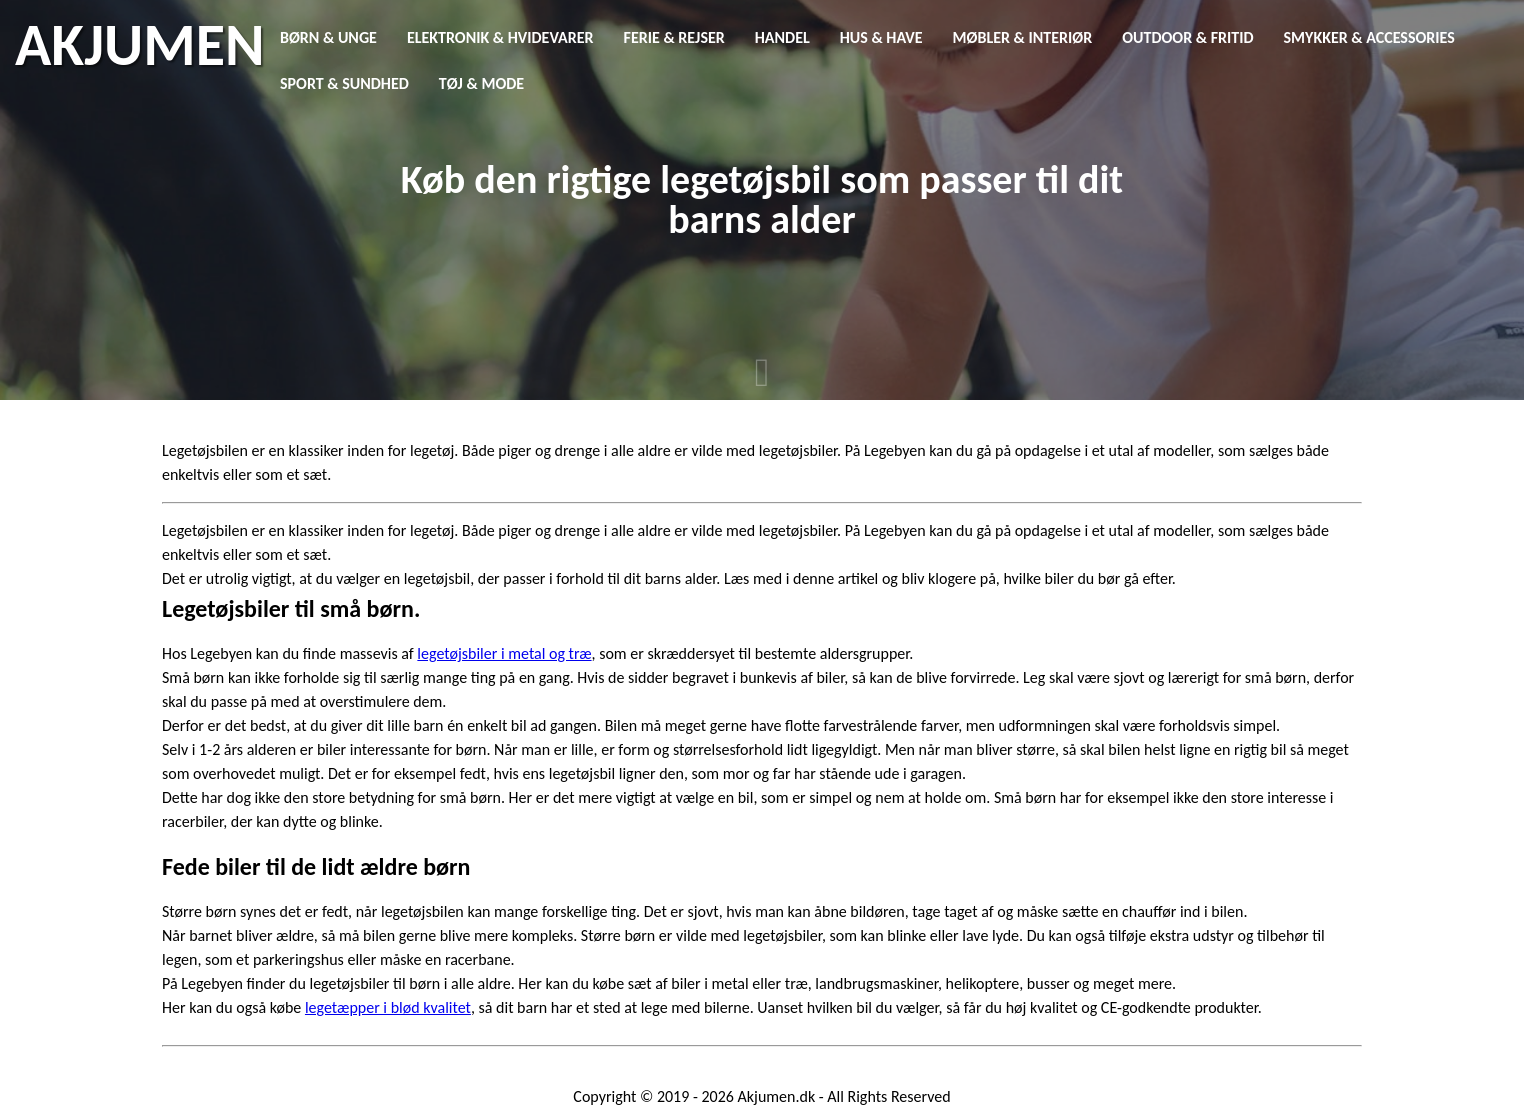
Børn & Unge (328, 37)
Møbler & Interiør (1023, 37)
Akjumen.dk (777, 1096)
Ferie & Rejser (674, 37)
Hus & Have (881, 37)
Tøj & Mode (481, 83)
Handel (782, 37)
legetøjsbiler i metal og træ (504, 653)
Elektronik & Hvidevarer (500, 37)
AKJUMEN (139, 45)
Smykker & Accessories (1369, 37)
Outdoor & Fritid (1187, 37)
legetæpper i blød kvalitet (388, 1007)
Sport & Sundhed (344, 83)
